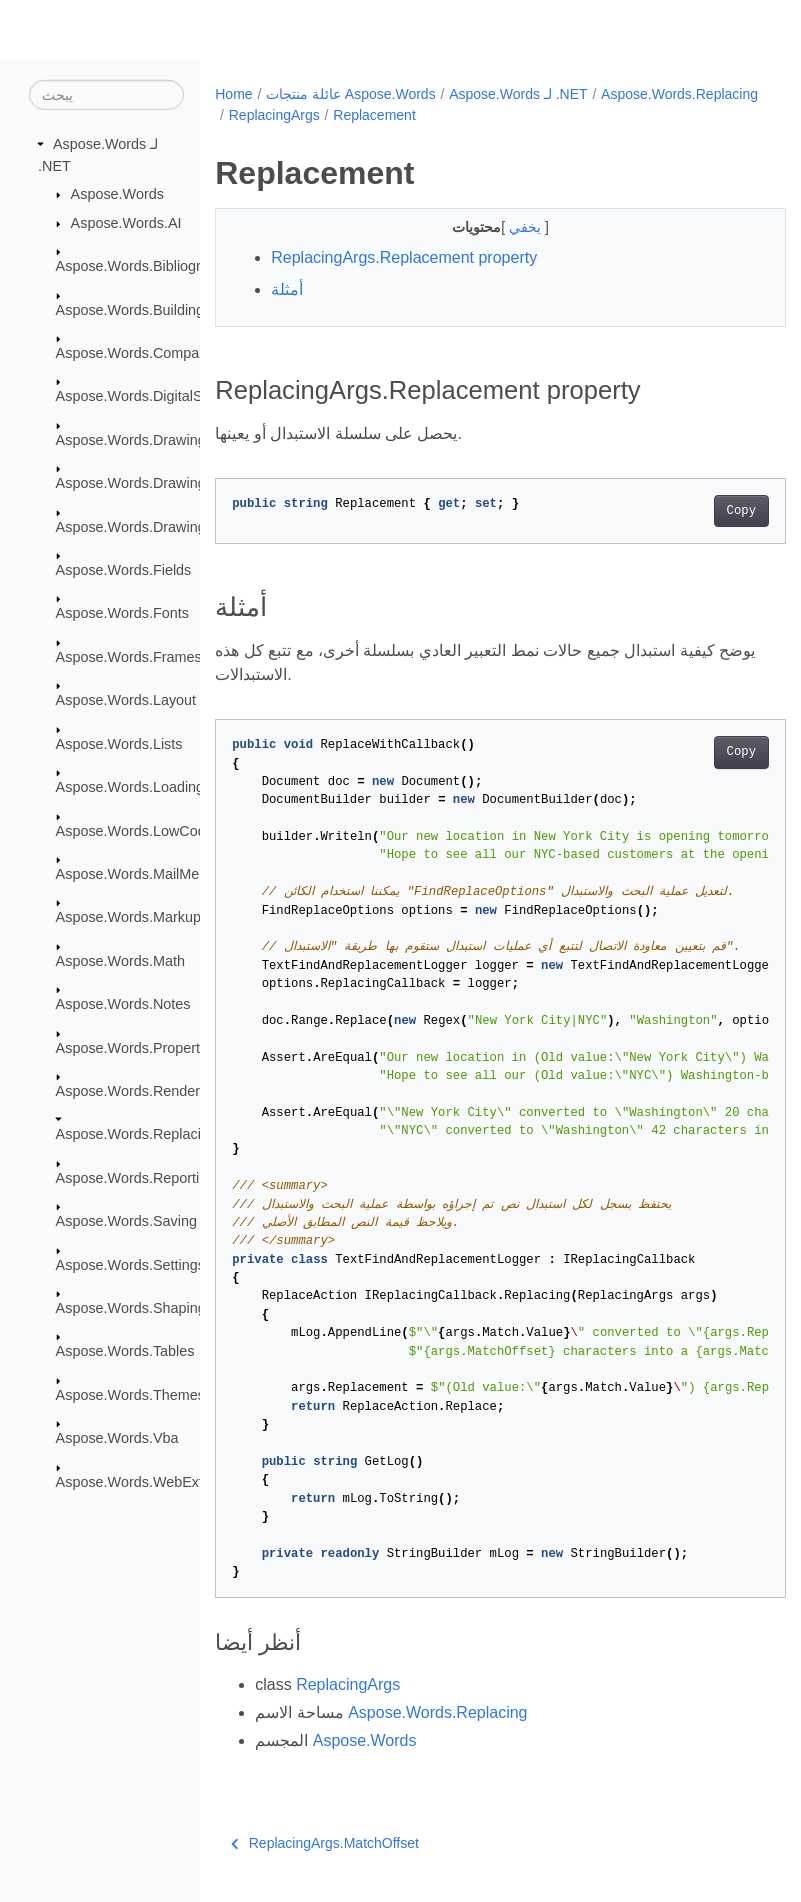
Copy (700, 511)
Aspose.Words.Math (120, 961)
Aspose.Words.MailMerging (144, 874)
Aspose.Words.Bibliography (144, 266)
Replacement (545, 115)
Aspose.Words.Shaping (131, 1308)
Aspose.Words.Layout (126, 700)
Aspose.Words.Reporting (136, 1178)
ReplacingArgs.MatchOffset (325, 1843)
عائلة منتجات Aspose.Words (351, 94)
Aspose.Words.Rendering (138, 1091)
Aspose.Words (117, 194)
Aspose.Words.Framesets (138, 657)
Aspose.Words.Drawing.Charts (154, 483)
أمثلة (287, 289)
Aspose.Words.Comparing (140, 353)
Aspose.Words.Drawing (131, 440)
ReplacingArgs (444, 115)
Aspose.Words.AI (126, 223)
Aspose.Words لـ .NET (518, 94)
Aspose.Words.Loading (130, 787)
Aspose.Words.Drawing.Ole (144, 526)
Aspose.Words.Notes (123, 1004)
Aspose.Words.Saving (126, 1221)
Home (233, 94)
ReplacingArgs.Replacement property (404, 257)
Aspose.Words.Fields (124, 570)
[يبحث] (106, 95)
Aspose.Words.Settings (130, 1264)
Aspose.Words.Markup (128, 917)
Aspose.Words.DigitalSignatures (159, 396)
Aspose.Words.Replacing (136, 1134)
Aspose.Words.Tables (125, 1351)
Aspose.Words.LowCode (135, 830)
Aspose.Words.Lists (119, 744)
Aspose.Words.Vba (117, 1438)
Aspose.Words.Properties (137, 1047)
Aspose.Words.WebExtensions (154, 1481)
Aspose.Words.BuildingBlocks (151, 309)
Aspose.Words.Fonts (122, 613)
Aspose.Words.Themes (130, 1395)
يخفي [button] (507, 227)
